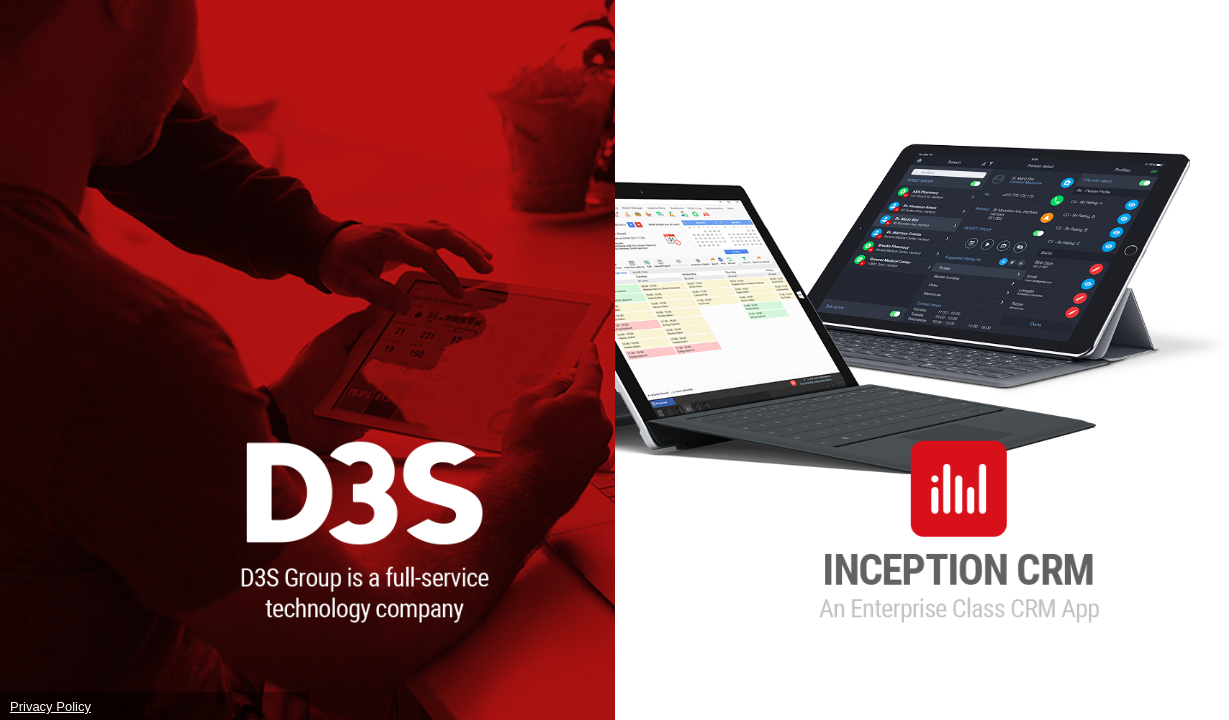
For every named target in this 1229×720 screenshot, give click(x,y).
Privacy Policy (50, 706)
